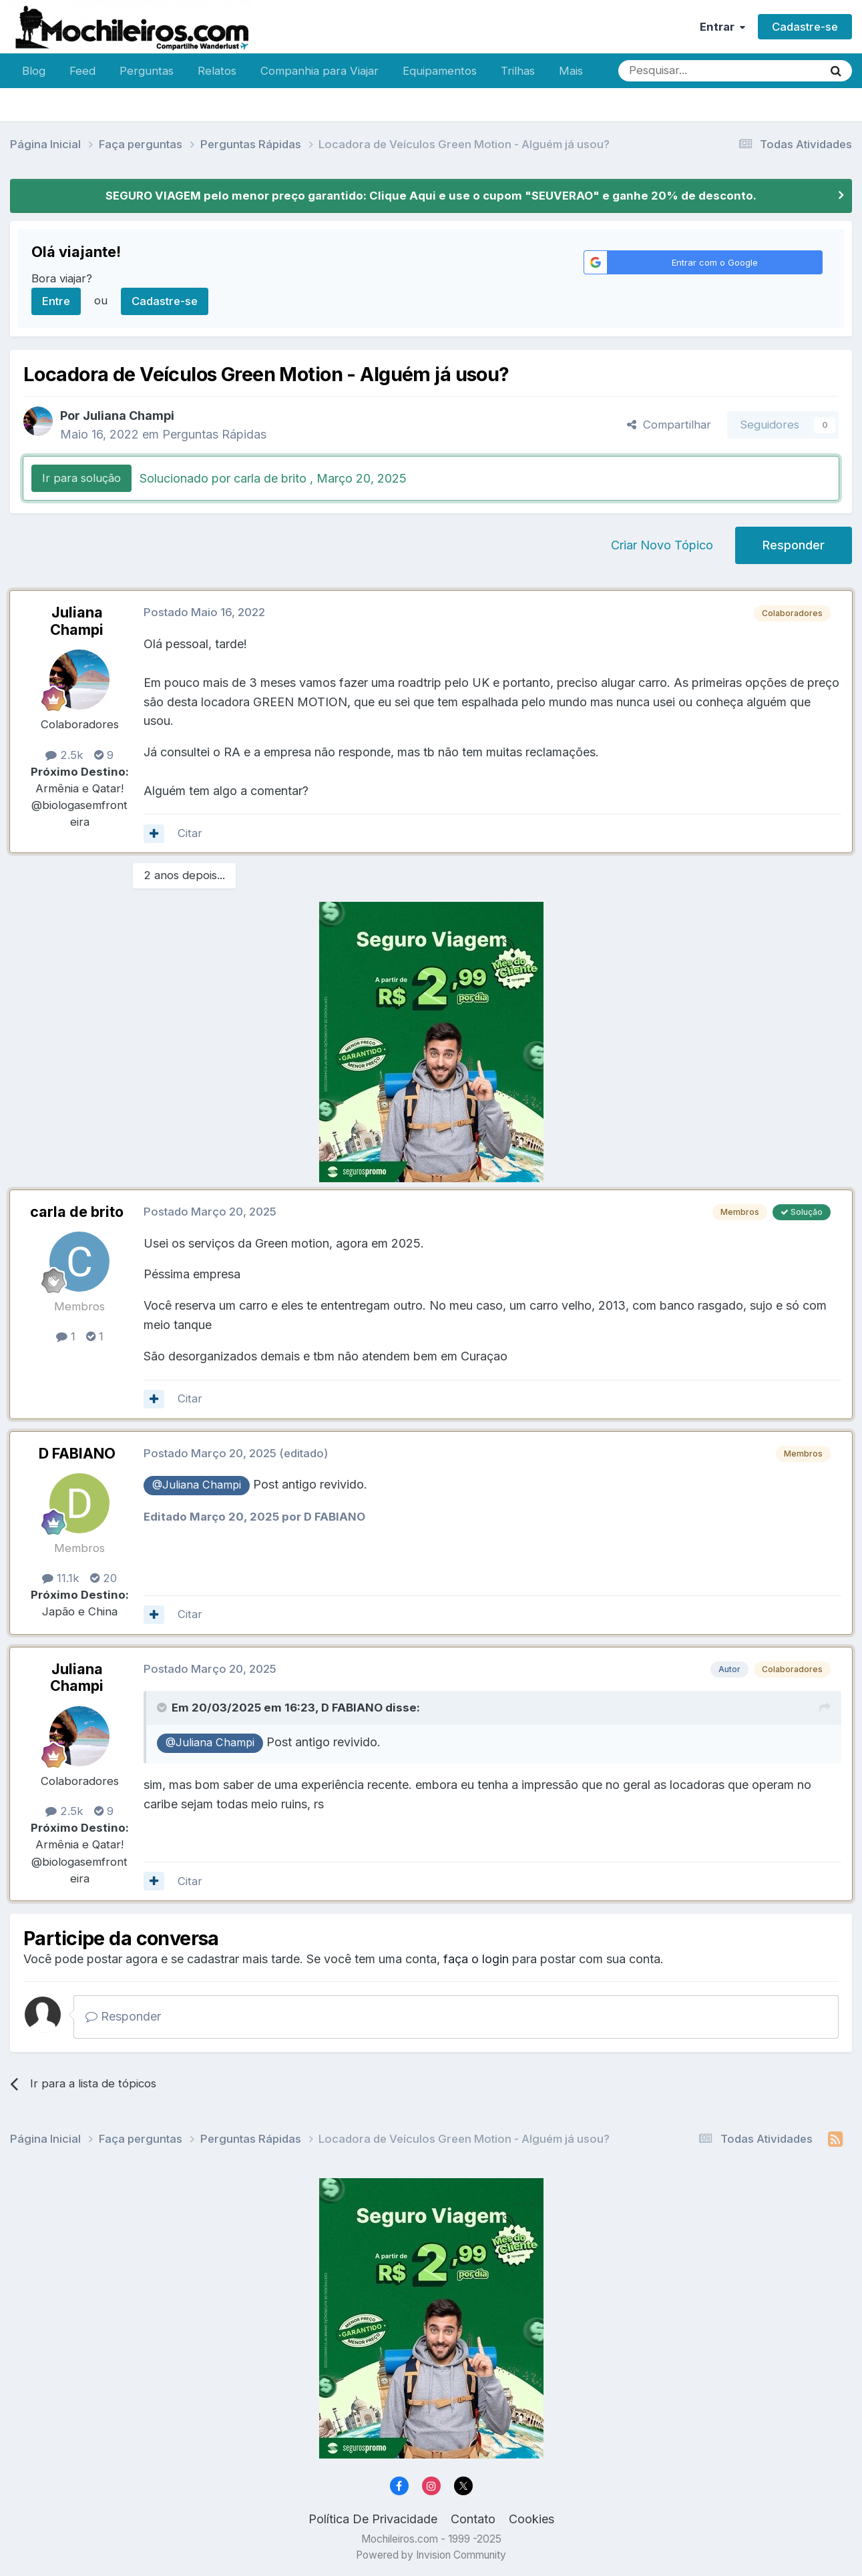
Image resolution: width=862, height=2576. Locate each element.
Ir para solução (81, 478)
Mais (571, 70)
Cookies (531, 2519)
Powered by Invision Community (431, 2555)
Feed (82, 70)
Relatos (217, 70)
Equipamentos (440, 70)
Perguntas (147, 70)
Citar (190, 833)
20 (103, 1578)
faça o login (476, 1959)
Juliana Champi (128, 416)
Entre (56, 301)
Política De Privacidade (372, 2519)
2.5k (64, 755)
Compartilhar (669, 424)
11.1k (60, 1578)
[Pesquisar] (677, 70)
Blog (33, 70)
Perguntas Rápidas (214, 434)
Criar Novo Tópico (662, 545)
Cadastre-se (805, 26)
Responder (794, 545)
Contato (473, 2519)
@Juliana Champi (196, 1484)
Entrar (722, 26)
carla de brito (77, 1211)
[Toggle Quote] (163, 1707)
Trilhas (518, 70)
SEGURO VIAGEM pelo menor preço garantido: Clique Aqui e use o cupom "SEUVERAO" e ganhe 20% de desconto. (431, 195)
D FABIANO (77, 1453)
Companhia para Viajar (319, 70)
